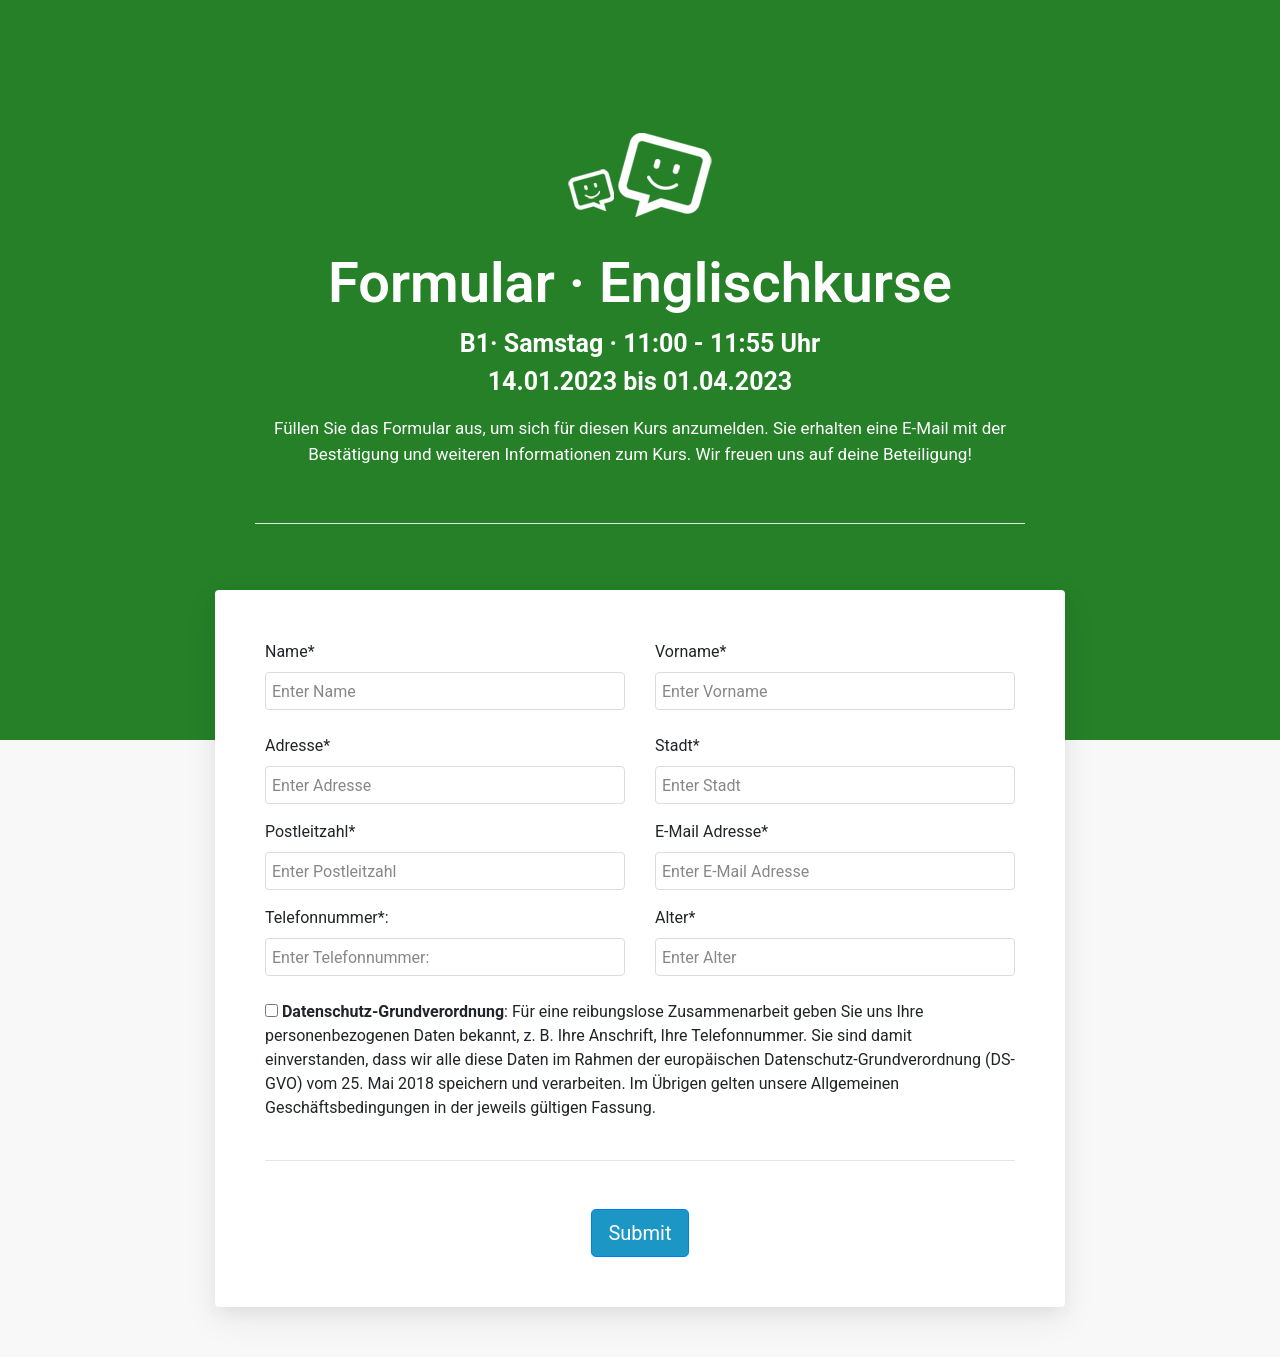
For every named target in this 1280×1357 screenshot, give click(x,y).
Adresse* (297, 745)
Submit (639, 1233)
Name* (290, 651)
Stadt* (677, 745)
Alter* (675, 917)
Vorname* (690, 651)
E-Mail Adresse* (711, 831)
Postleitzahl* (310, 831)
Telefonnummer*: (327, 917)
